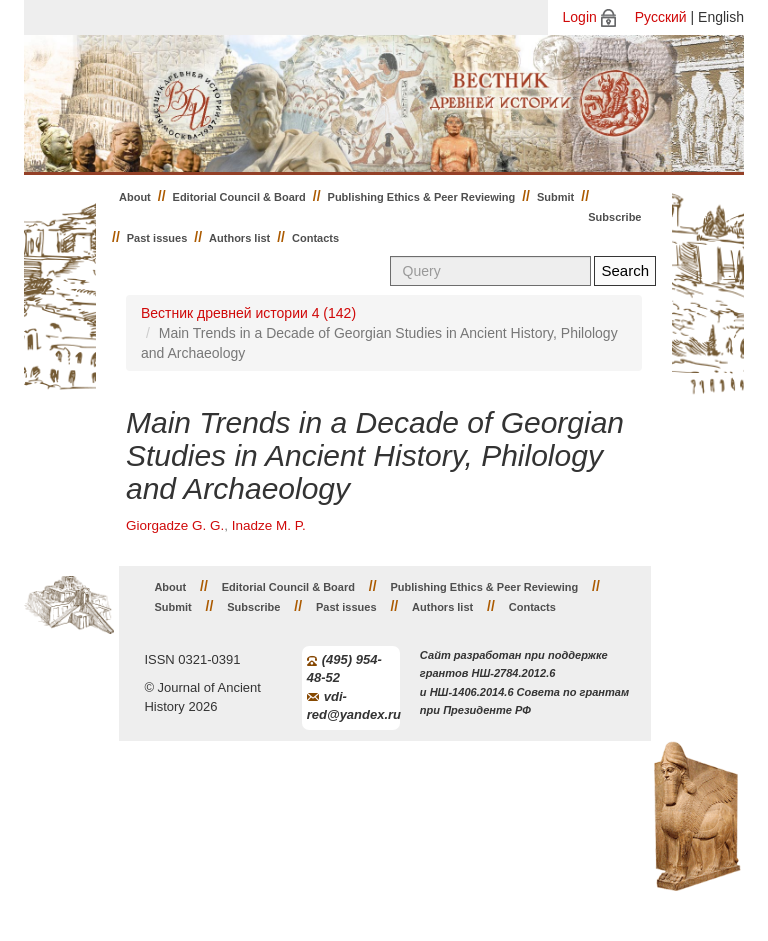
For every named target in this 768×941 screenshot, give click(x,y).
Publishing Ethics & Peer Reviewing (422, 197)
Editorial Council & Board (239, 197)
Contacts (315, 238)
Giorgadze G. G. (175, 525)
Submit (555, 197)
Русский (661, 17)
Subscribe (614, 217)
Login (580, 17)
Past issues (157, 238)
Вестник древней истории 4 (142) (248, 313)
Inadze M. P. (269, 525)
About (135, 197)
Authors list (239, 238)
